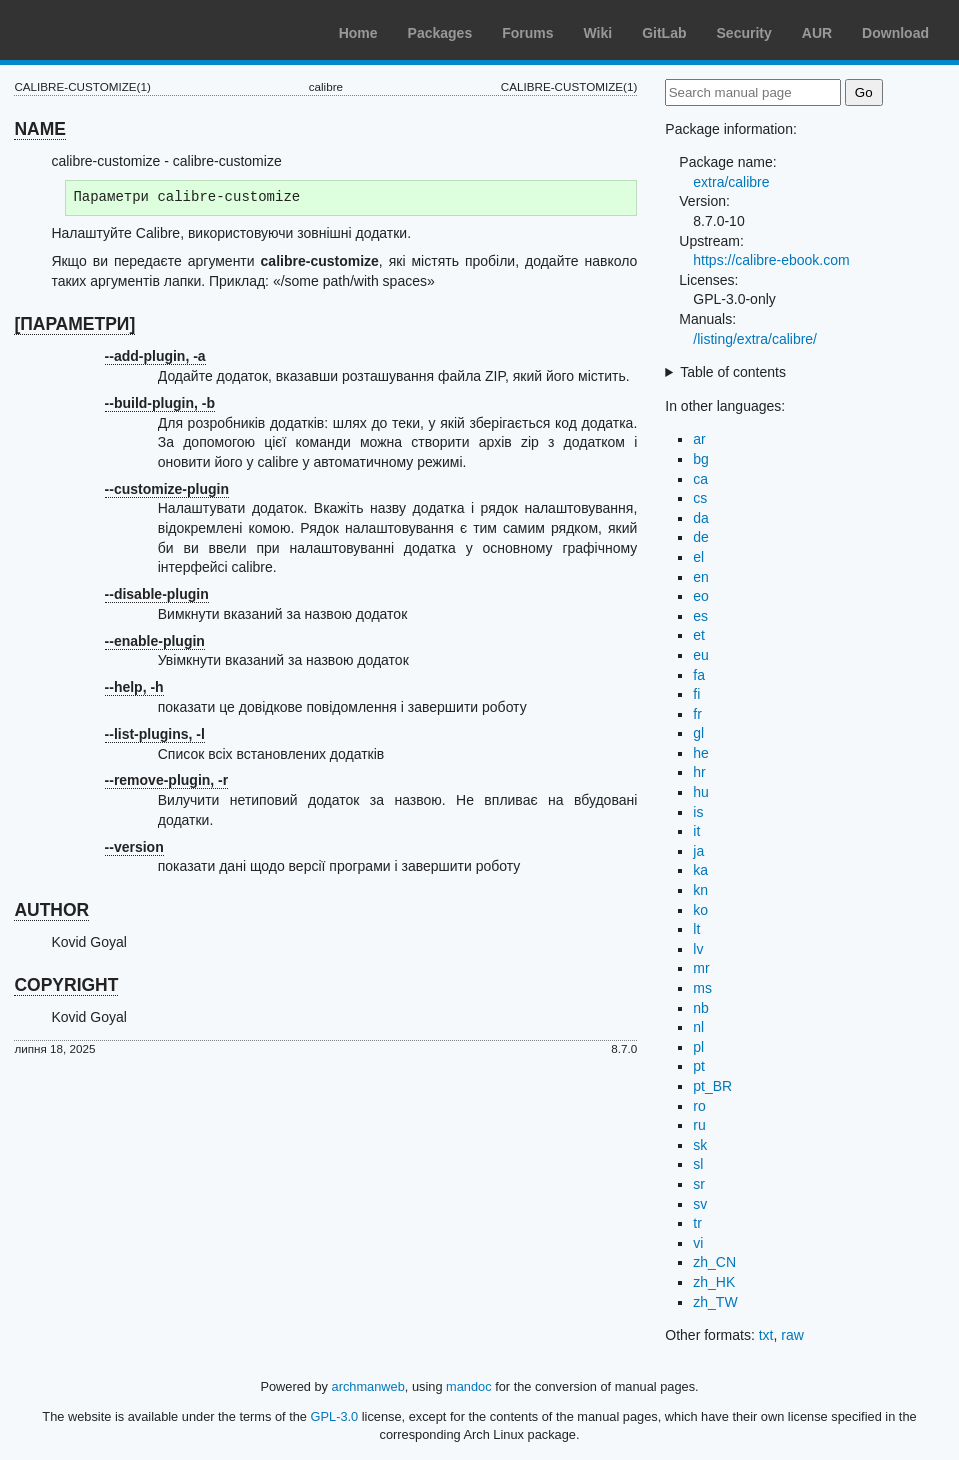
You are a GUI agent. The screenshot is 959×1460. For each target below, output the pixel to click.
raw (792, 1335)
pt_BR (712, 1086)
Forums (527, 33)
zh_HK (714, 1282)
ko (700, 910)
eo (701, 596)
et (699, 635)
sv (700, 1204)
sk (700, 1145)
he (701, 753)
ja (698, 851)
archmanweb (368, 1386)
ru (699, 1125)
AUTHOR (51, 910)
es (700, 616)
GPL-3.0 (335, 1416)
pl (698, 1047)
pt (699, 1066)
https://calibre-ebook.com (771, 260)
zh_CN (714, 1262)
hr (699, 772)
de (701, 537)
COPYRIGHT (66, 985)
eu (701, 655)
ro (699, 1106)
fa (699, 675)
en (701, 577)
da (701, 518)
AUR (817, 33)
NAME (40, 129)
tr (697, 1223)
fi (696, 694)
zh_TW (715, 1302)
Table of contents (733, 372)
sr (699, 1184)
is (698, 812)
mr (701, 968)
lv (698, 949)
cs (700, 498)
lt (696, 929)
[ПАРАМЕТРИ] (74, 324)
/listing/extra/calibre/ (755, 339)
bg (701, 459)
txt (766, 1335)
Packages (440, 33)
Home (358, 33)
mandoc (469, 1386)
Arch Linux (110, 30)
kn (700, 890)
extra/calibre (731, 182)
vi (698, 1243)
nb (701, 1008)
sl (698, 1164)
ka (700, 870)
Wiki (598, 33)
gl (698, 733)
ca (700, 479)
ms (702, 988)
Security (744, 33)
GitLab (664, 33)
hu (701, 792)
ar (699, 439)
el (698, 557)
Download (895, 33)
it (696, 831)
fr (697, 714)
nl (698, 1027)
